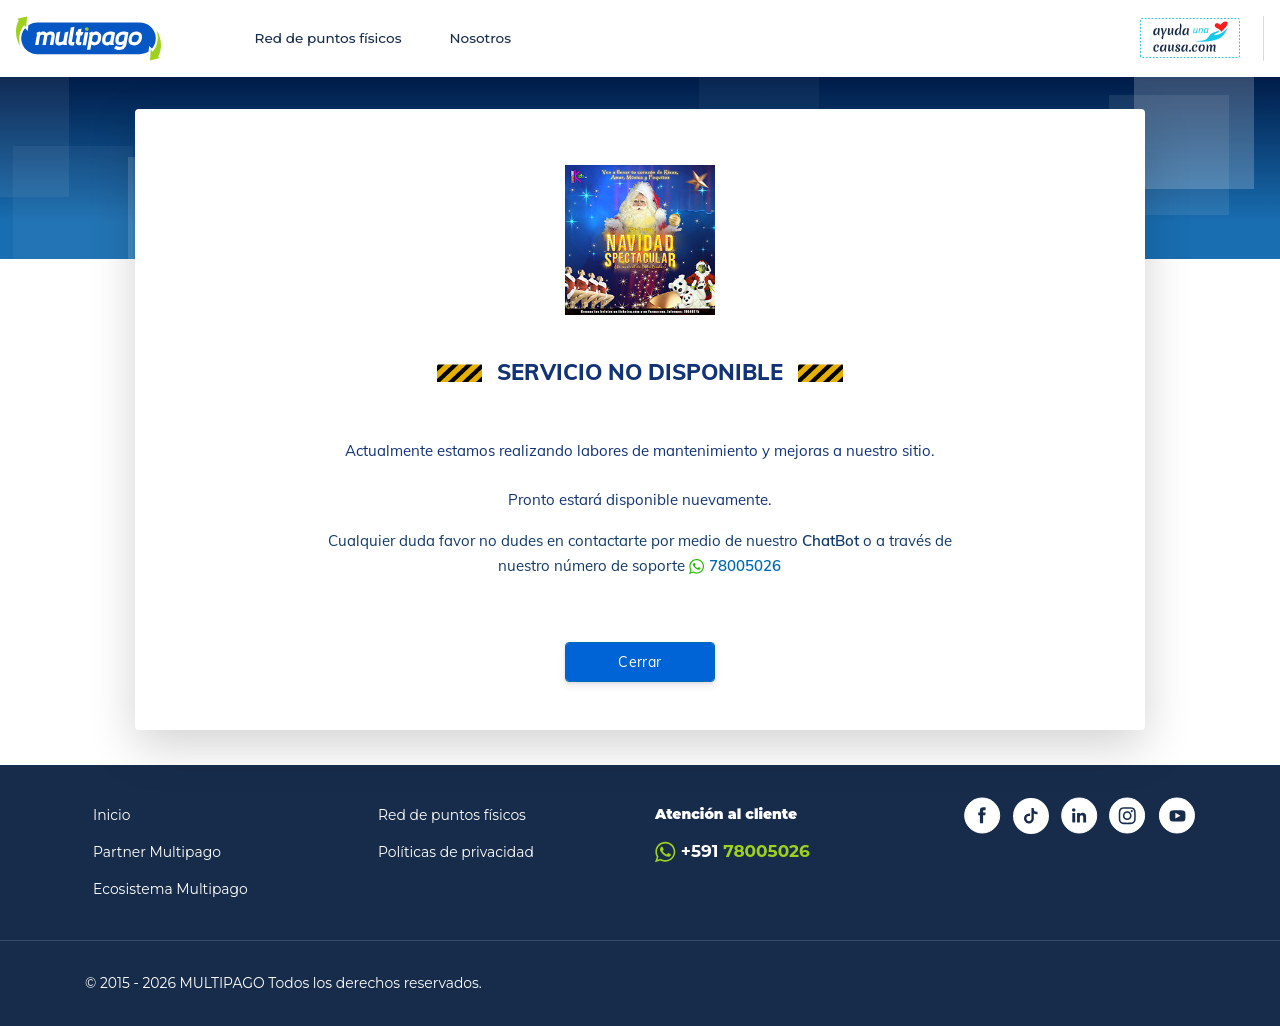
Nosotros (480, 38)
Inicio (112, 815)
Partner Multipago (157, 852)
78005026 (745, 565)
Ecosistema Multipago (170, 889)
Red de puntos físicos (328, 38)
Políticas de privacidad (456, 852)
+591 (732, 851)
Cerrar (639, 662)
